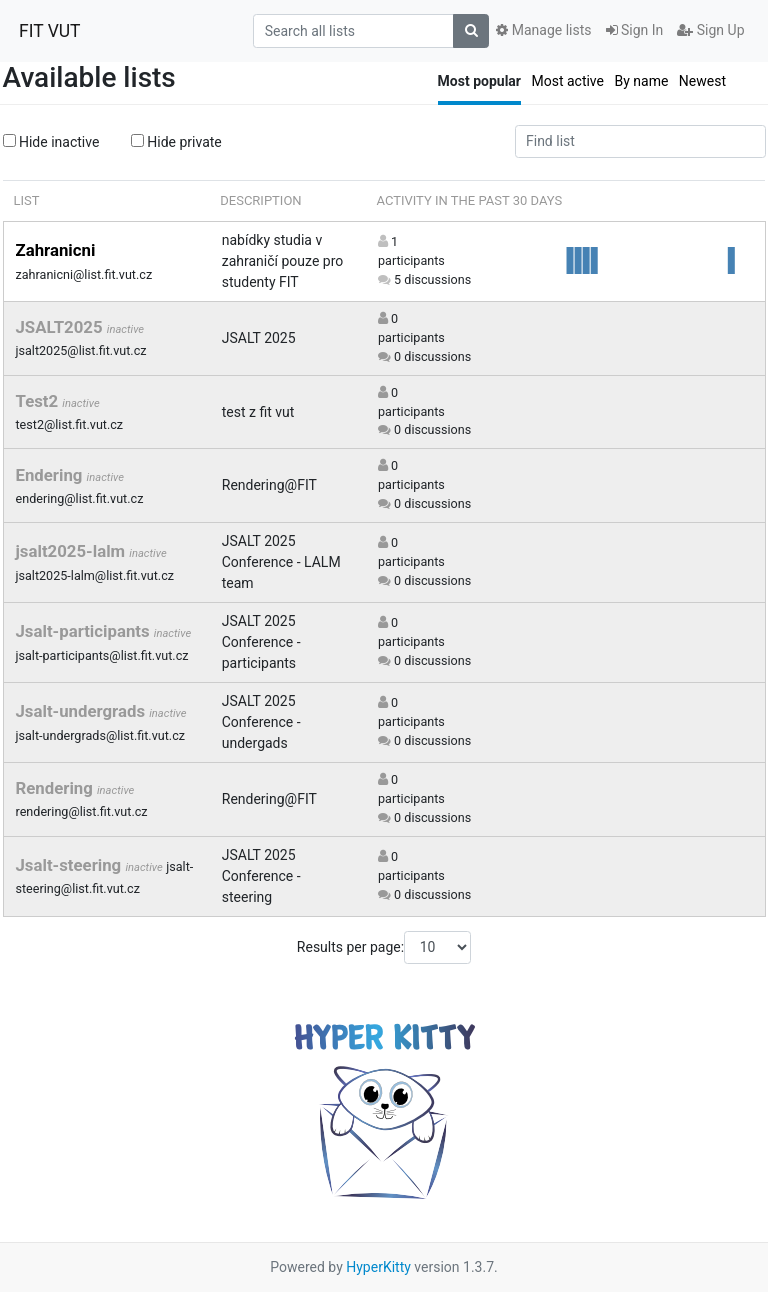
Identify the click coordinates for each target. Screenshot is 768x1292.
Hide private (176, 142)
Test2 (39, 401)
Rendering (56, 788)
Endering (51, 475)
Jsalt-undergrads (83, 711)
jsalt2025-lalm (73, 551)
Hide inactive (51, 142)
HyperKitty (378, 1267)
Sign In (635, 30)
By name (641, 81)
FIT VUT (50, 31)
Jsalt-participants (85, 631)
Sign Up (710, 30)
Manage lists (543, 30)
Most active (567, 81)
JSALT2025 (61, 327)
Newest (702, 81)
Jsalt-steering (71, 865)
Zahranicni (56, 250)
